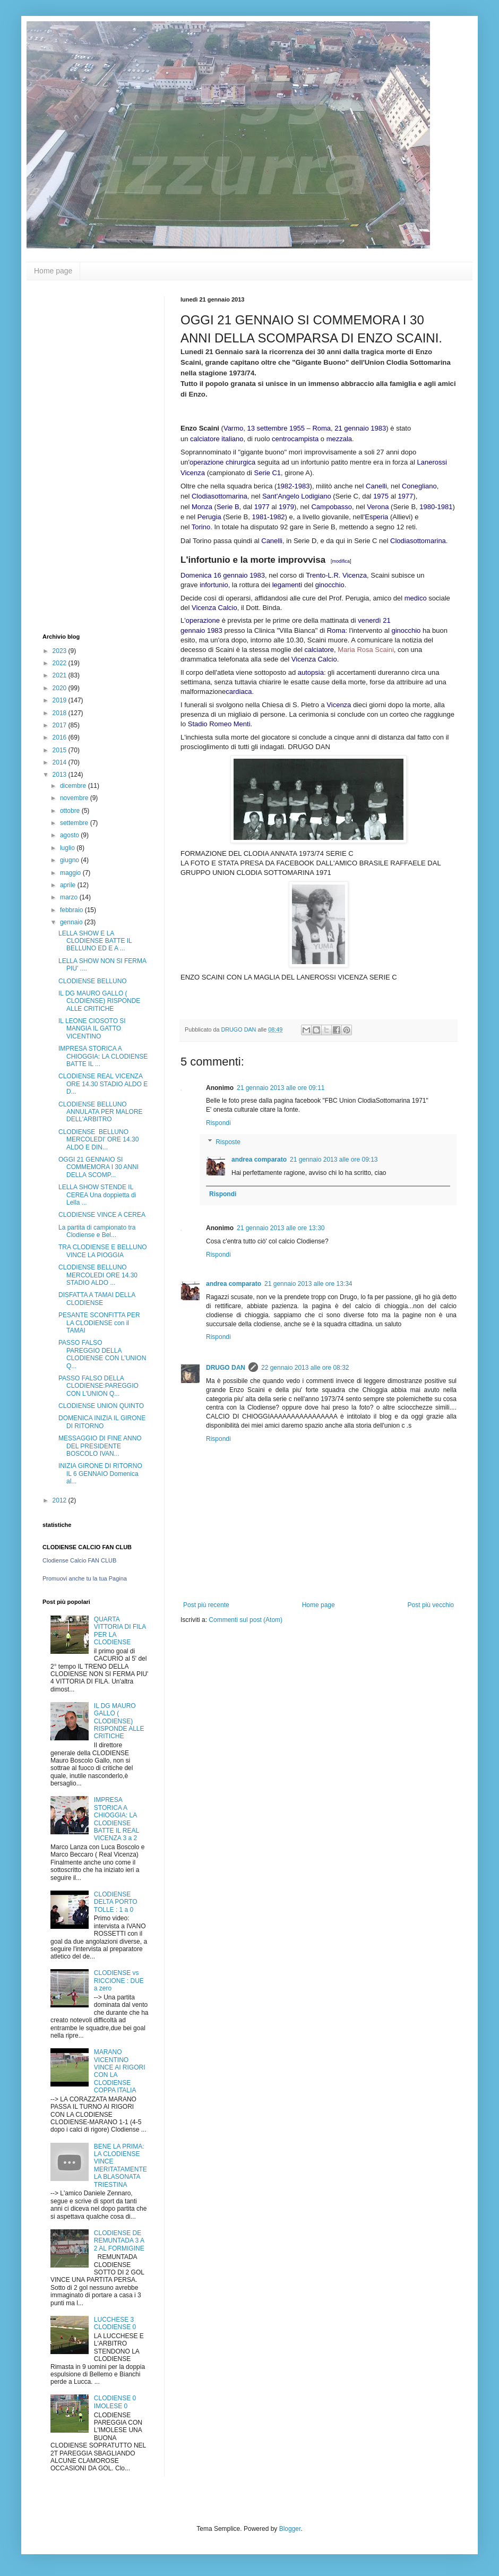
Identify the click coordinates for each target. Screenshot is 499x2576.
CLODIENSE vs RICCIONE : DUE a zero (119, 1980)
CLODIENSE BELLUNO (92, 981)
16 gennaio (230, 575)
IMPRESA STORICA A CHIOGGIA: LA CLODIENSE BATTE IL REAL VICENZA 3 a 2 (116, 1819)
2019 (60, 700)
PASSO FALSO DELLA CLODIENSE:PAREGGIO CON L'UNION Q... (98, 1386)
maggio (71, 873)
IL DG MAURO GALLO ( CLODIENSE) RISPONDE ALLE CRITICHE (99, 1001)
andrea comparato (259, 1159)
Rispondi (218, 1123)
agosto (70, 835)
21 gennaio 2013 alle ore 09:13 (333, 1159)
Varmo (233, 428)
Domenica (196, 575)
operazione (203, 620)
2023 (60, 651)
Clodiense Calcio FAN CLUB (79, 1560)
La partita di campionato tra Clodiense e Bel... (96, 1231)
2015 (60, 750)
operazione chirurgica (222, 462)
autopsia (311, 672)
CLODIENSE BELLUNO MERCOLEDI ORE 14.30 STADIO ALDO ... (97, 1275)
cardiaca (239, 691)
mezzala (339, 439)
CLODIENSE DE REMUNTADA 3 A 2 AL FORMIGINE (119, 2240)
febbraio (72, 910)
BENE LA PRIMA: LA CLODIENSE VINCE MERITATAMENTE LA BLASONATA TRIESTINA (120, 2165)
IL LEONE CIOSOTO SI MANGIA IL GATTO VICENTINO (92, 1028)
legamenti (287, 585)
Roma (321, 428)
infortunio (214, 585)
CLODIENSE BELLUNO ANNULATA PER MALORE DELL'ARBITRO (100, 1112)
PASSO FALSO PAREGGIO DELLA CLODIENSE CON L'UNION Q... (102, 1354)
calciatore (205, 439)
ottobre (71, 810)
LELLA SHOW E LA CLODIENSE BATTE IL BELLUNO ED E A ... (95, 941)
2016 (60, 737)
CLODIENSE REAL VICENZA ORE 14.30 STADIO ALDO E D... (103, 1083)
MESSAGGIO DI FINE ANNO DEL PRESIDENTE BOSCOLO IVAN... (100, 1446)
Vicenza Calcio (214, 608)
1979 (286, 507)
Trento (315, 575)
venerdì (369, 620)
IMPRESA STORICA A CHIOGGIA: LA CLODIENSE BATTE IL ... (103, 1056)
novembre (75, 798)
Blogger (290, 2528)
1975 (381, 496)
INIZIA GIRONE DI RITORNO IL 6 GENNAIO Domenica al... (100, 1473)
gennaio (72, 922)
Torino (201, 527)
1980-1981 (435, 507)
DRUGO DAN (225, 1367)
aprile (69, 885)
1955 (297, 428)
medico (416, 598)
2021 (60, 675)
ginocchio (330, 585)
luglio (68, 848)
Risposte (228, 1142)
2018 (60, 713)
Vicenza (338, 705)
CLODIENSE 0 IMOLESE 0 (115, 2401)
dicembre (74, 785)
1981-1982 (268, 517)
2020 (60, 688)
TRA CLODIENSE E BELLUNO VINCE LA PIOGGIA (102, 1250)
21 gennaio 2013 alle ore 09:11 (280, 1088)
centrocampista (295, 439)
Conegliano (419, 486)
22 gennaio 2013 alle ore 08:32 (305, 1367)
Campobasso (331, 507)
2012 (60, 1500)
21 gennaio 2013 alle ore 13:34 (308, 1283)
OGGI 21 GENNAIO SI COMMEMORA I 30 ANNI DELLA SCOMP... (98, 1167)
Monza (202, 507)
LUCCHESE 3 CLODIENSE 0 (115, 2323)
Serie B (228, 507)
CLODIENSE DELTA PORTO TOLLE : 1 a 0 (115, 1902)
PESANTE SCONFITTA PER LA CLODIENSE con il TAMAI (99, 1322)
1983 (378, 428)
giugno (70, 860)
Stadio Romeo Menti (219, 724)
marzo (70, 897)
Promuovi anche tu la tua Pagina (84, 1578)
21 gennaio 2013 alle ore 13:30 (280, 1228)
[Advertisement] (84, 455)
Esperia (376, 517)
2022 (60, 663)
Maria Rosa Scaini (366, 650)
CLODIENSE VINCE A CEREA (101, 1214)
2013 (60, 774)
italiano (232, 439)
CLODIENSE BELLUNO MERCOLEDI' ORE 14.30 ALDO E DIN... (98, 1139)
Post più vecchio (431, 1605)
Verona (378, 507)
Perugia (209, 517)
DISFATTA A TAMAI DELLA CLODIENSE (96, 1298)
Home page (53, 271)
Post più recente (206, 1605)
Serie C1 (267, 473)
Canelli (376, 486)
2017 (60, 725)
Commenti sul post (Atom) (245, 1620)
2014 (60, 762)
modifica (341, 561)
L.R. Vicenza (347, 575)
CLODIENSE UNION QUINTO (101, 1406)
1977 (405, 496)
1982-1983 (293, 486)
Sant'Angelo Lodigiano (296, 496)
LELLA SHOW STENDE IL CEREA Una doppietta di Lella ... (97, 1194)
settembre (75, 823)
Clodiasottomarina (219, 496)
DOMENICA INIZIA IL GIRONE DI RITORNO (101, 1421)
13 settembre (267, 428)
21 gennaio (351, 428)
